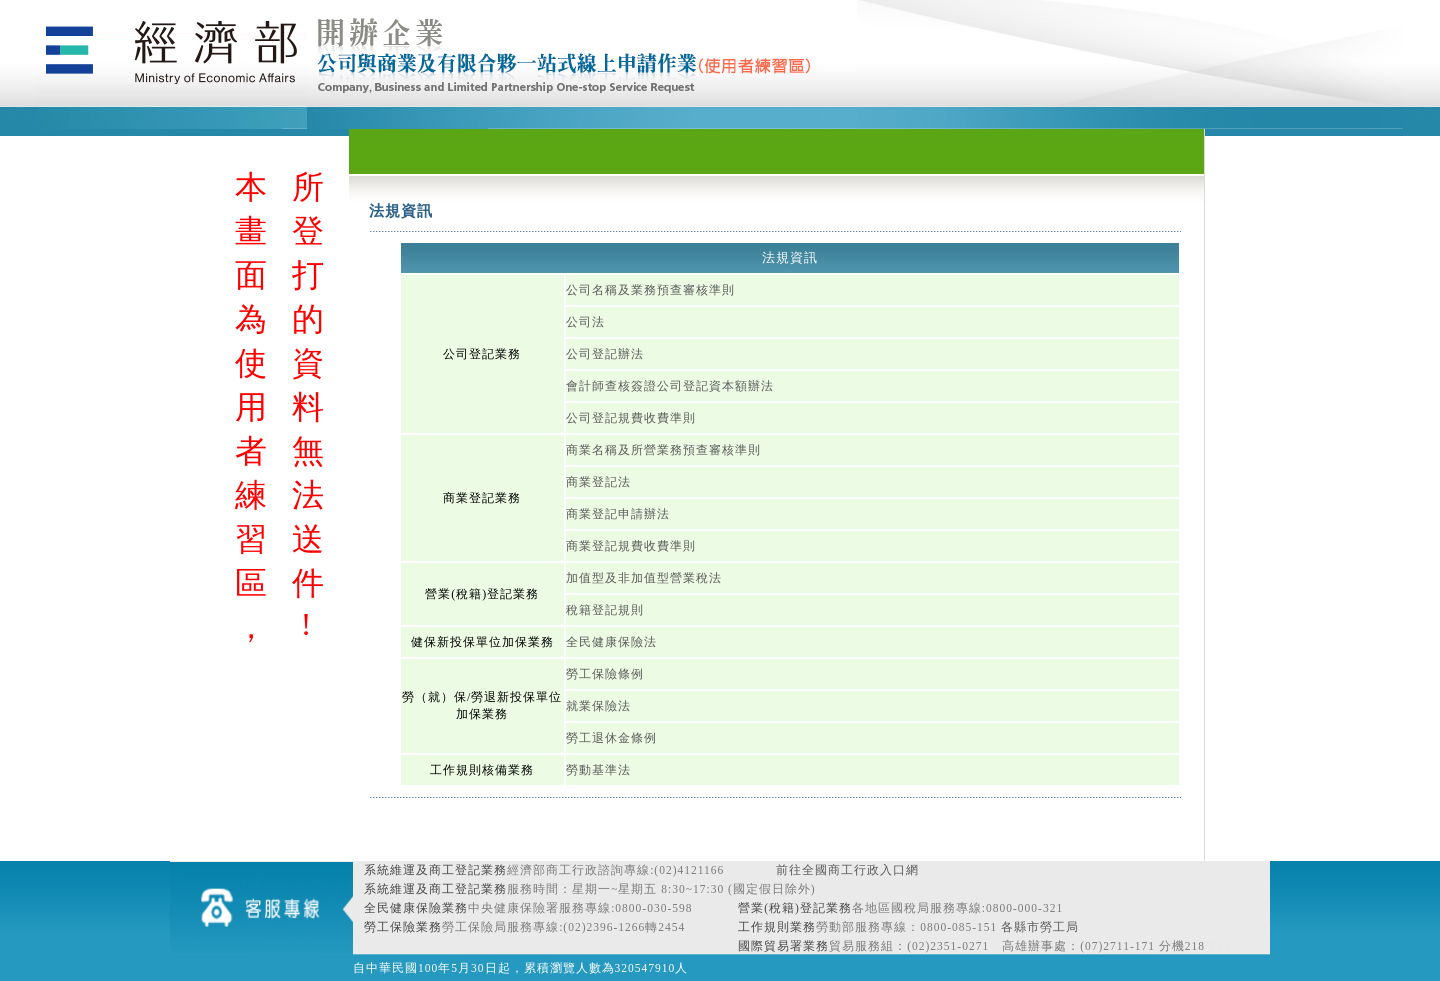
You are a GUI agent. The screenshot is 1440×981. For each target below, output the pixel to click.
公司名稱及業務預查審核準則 (650, 290)
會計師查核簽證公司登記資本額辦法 (670, 386)
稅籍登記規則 (605, 610)
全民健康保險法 (611, 642)
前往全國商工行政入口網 (847, 870)
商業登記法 (598, 482)
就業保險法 (598, 706)
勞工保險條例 (605, 674)
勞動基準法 (598, 770)
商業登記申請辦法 (618, 514)
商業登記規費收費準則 (631, 546)
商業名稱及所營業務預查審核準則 (663, 450)
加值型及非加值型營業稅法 (644, 578)
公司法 (585, 322)
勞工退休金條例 (611, 738)
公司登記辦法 (605, 354)
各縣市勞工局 (1040, 927)
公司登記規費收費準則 (631, 418)
